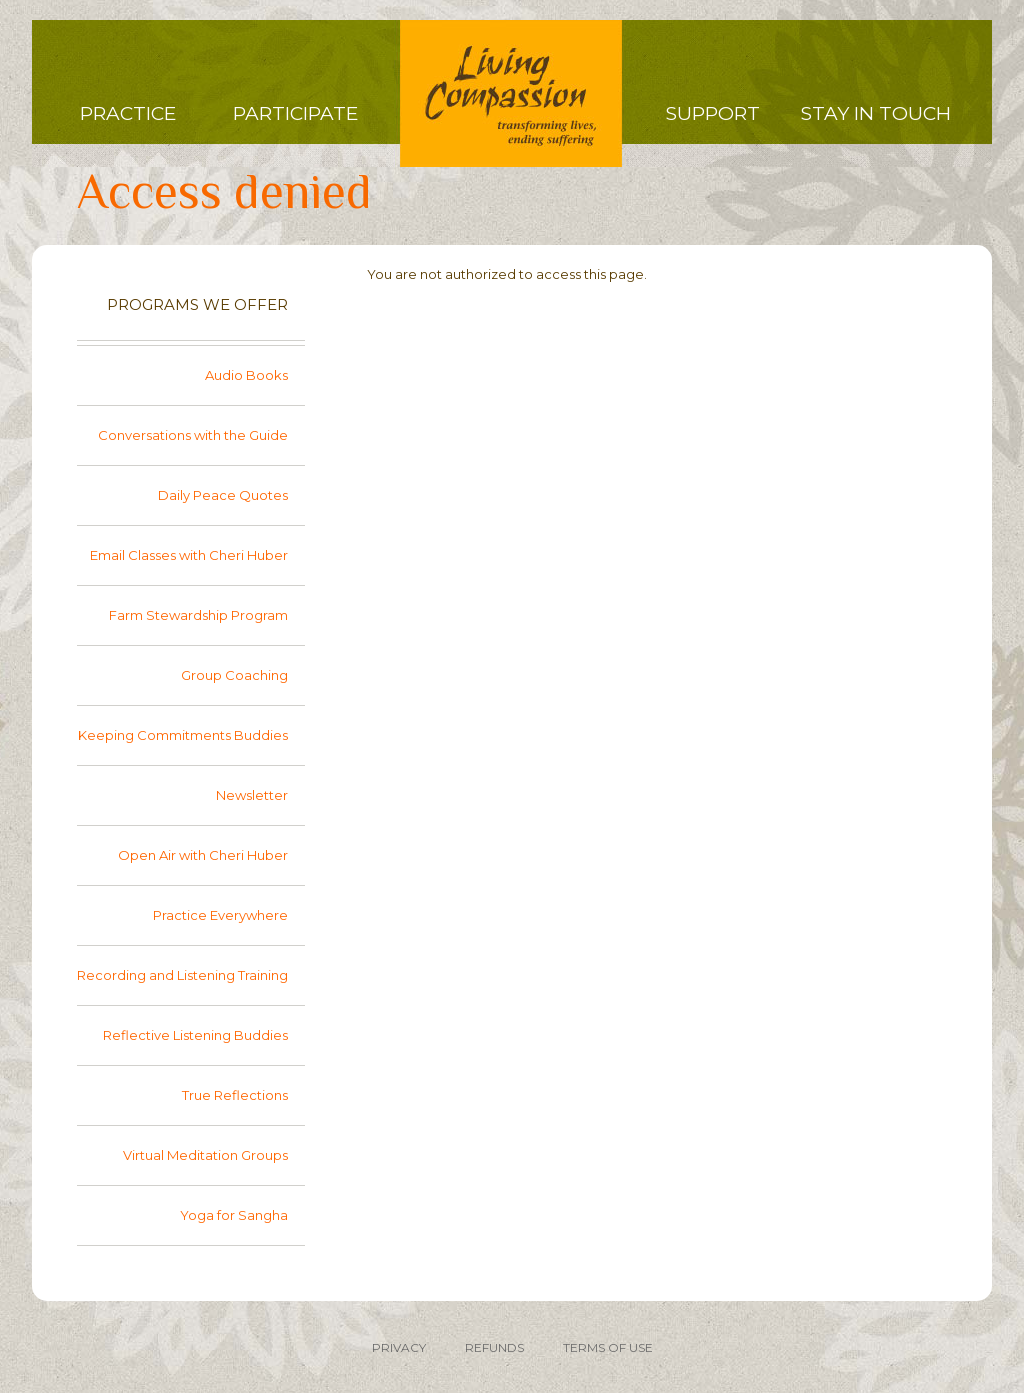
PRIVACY (399, 1347)
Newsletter (252, 795)
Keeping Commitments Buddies (183, 735)
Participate (295, 113)
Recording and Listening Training (182, 975)
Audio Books (246, 375)
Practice (128, 113)
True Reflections (235, 1095)
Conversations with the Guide (193, 435)
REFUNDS (494, 1347)
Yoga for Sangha (234, 1215)
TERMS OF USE (608, 1347)
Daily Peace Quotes (223, 495)
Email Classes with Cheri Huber (189, 555)
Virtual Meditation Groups (205, 1155)
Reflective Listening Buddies (195, 1035)
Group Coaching (234, 675)
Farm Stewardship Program (198, 615)
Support (713, 113)
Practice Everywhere (220, 915)
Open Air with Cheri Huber (203, 855)
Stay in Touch (876, 113)
